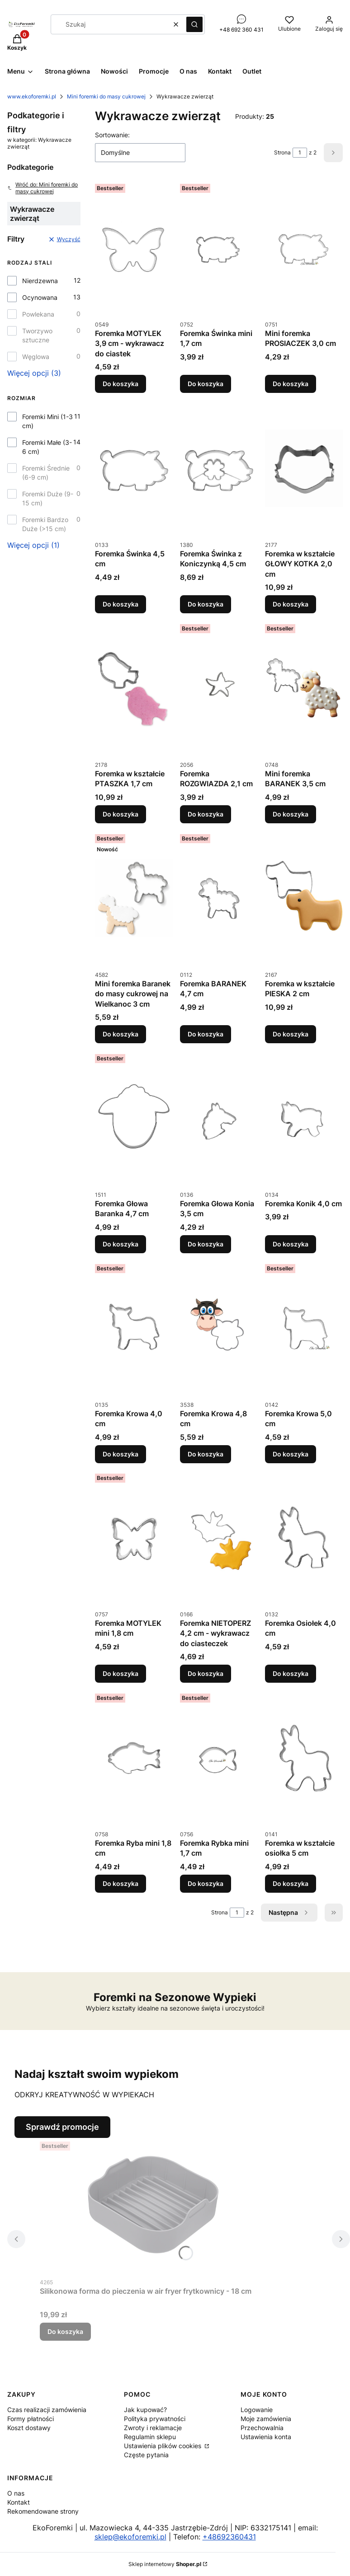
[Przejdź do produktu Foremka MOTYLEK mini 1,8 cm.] (134, 1537)
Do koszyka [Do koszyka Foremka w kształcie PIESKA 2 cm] (290, 1034)
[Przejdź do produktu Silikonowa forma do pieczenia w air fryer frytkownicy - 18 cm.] (153, 2205)
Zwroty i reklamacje (153, 2427)
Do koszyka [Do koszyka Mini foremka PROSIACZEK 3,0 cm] (290, 384)
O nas (15, 2493)
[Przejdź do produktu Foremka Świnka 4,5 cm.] (134, 468)
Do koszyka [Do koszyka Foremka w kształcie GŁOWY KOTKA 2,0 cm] (290, 604)
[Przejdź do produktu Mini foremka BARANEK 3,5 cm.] (304, 688)
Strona (282, 152)
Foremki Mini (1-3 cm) (47, 421)
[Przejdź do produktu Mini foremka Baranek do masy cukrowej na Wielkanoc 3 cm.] (134, 898)
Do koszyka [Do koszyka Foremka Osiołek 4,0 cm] (290, 1673)
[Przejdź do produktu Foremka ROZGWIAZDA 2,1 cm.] (219, 688)
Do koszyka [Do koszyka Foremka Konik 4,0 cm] (290, 1244)
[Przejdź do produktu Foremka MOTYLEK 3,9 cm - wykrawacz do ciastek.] (134, 248)
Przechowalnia (262, 2427)
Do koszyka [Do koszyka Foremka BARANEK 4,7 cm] (205, 1034)
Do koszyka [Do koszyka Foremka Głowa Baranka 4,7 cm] (120, 1244)
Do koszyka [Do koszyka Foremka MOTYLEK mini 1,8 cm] (120, 1673)
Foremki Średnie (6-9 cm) (46, 472)
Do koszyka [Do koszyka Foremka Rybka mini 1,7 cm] (205, 1883)
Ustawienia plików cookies (163, 2446)
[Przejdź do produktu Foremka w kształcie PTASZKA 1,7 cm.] (134, 688)
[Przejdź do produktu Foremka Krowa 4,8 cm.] (219, 1328)
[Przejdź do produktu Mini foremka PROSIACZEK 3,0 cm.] (304, 248)
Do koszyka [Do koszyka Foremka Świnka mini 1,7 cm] (205, 384)
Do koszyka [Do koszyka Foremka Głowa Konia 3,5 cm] (205, 1244)
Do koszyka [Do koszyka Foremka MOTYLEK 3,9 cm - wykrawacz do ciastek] (120, 384)
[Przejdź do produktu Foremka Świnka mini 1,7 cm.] (219, 248)
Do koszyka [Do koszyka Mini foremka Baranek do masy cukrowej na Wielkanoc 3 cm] (120, 1034)
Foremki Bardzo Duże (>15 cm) (45, 524)
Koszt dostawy (29, 2427)
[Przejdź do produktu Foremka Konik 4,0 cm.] (304, 1118)
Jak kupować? (145, 2409)
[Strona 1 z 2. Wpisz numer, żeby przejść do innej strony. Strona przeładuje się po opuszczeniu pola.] (300, 153)
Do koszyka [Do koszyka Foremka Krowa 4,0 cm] (120, 1453)
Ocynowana (39, 297)
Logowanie (257, 2409)
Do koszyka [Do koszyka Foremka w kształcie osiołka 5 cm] (290, 1883)
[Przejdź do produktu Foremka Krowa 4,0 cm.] (134, 1328)
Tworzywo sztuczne (37, 335)
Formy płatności (30, 2418)
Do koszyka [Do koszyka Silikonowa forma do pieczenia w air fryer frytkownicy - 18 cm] (65, 2331)
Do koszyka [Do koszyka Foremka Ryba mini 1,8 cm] (120, 1883)
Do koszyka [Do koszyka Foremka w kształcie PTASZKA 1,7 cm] (120, 814)
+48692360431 (229, 2536)
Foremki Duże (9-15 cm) (47, 498)
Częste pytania (146, 2455)
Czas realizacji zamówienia (46, 2409)
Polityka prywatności (154, 2418)
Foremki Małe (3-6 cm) (47, 447)
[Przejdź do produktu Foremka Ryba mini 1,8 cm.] (134, 1757)
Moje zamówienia (266, 2418)
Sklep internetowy (164, 2564)
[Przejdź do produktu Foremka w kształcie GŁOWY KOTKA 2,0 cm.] (304, 468)
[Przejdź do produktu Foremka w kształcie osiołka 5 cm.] (304, 1757)
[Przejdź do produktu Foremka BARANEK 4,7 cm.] (219, 898)
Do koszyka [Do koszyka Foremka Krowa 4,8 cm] (205, 1453)
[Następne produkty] (289, 1913)
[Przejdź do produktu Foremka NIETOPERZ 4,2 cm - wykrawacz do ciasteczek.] (219, 1537)
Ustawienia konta (266, 2437)
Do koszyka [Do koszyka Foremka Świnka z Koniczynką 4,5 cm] (205, 604)
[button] (194, 24)
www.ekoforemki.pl (31, 96)
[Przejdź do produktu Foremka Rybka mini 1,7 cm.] (219, 1757)
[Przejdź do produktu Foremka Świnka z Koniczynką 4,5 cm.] (219, 468)
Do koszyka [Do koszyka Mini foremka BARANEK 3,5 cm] (290, 814)
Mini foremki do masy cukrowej (106, 96)
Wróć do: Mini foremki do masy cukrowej (42, 188)
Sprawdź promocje (62, 2127)
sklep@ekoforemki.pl (130, 2536)
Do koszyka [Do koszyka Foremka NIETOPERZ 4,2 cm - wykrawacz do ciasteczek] (205, 1673)
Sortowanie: (112, 135)
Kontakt (18, 2502)
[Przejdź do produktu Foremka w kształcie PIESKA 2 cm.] (304, 898)
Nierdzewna (40, 281)
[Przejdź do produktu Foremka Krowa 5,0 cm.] (304, 1328)
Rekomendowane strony (43, 2511)
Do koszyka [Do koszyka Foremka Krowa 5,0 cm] (290, 1453)
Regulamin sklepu (150, 2437)
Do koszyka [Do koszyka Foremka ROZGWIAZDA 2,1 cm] (205, 814)
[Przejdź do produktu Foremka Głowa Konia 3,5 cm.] (219, 1118)
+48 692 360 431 (241, 29)
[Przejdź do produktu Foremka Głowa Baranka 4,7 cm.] (134, 1118)
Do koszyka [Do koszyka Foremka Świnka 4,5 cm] (120, 604)
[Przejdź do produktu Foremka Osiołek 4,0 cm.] (304, 1537)
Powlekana (38, 314)
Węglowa (35, 356)
